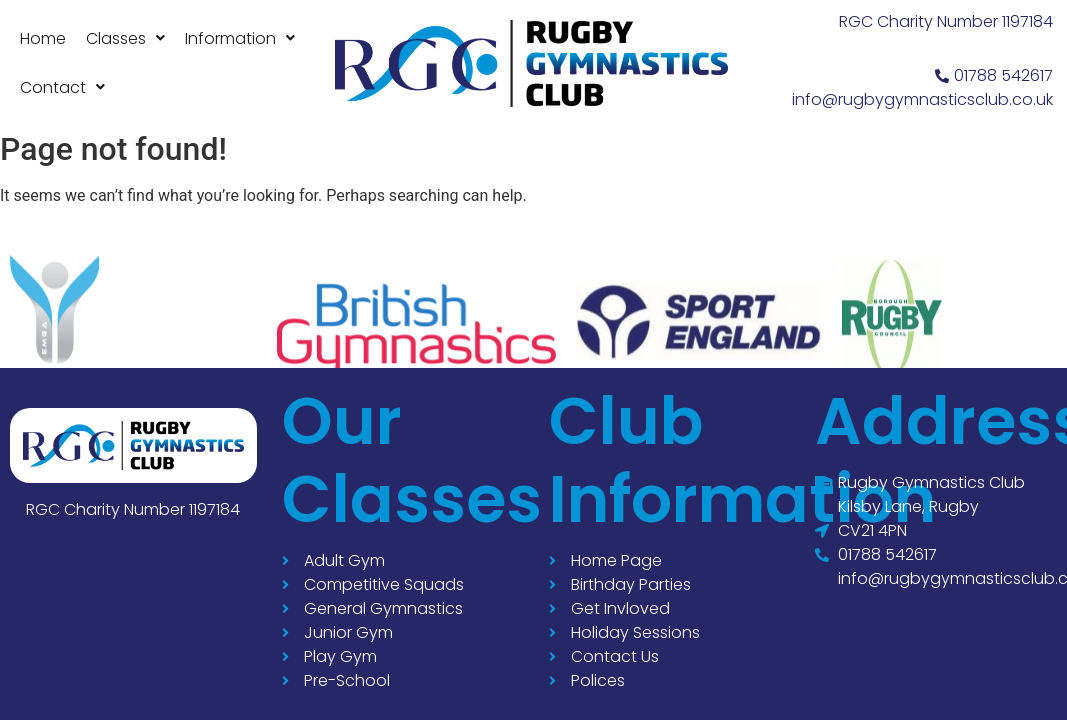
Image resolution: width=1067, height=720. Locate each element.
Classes (125, 38)
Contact (62, 87)
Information (240, 38)
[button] (125, 38)
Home (43, 38)
